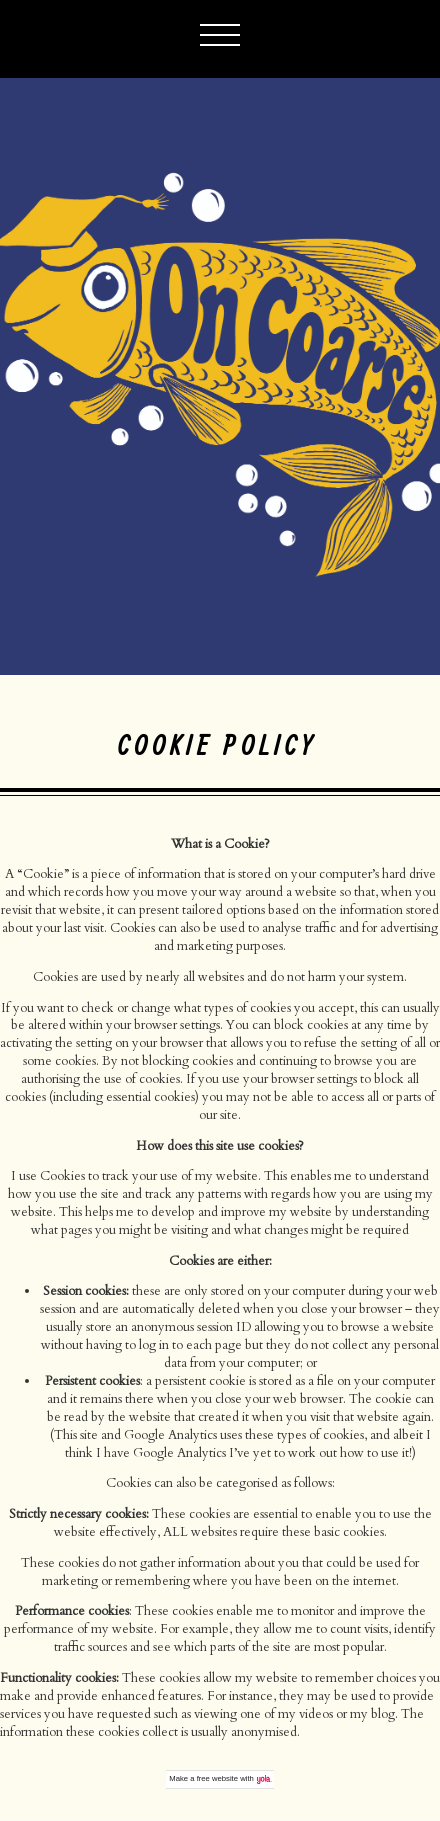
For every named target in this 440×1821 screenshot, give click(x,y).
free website (217, 1778)
